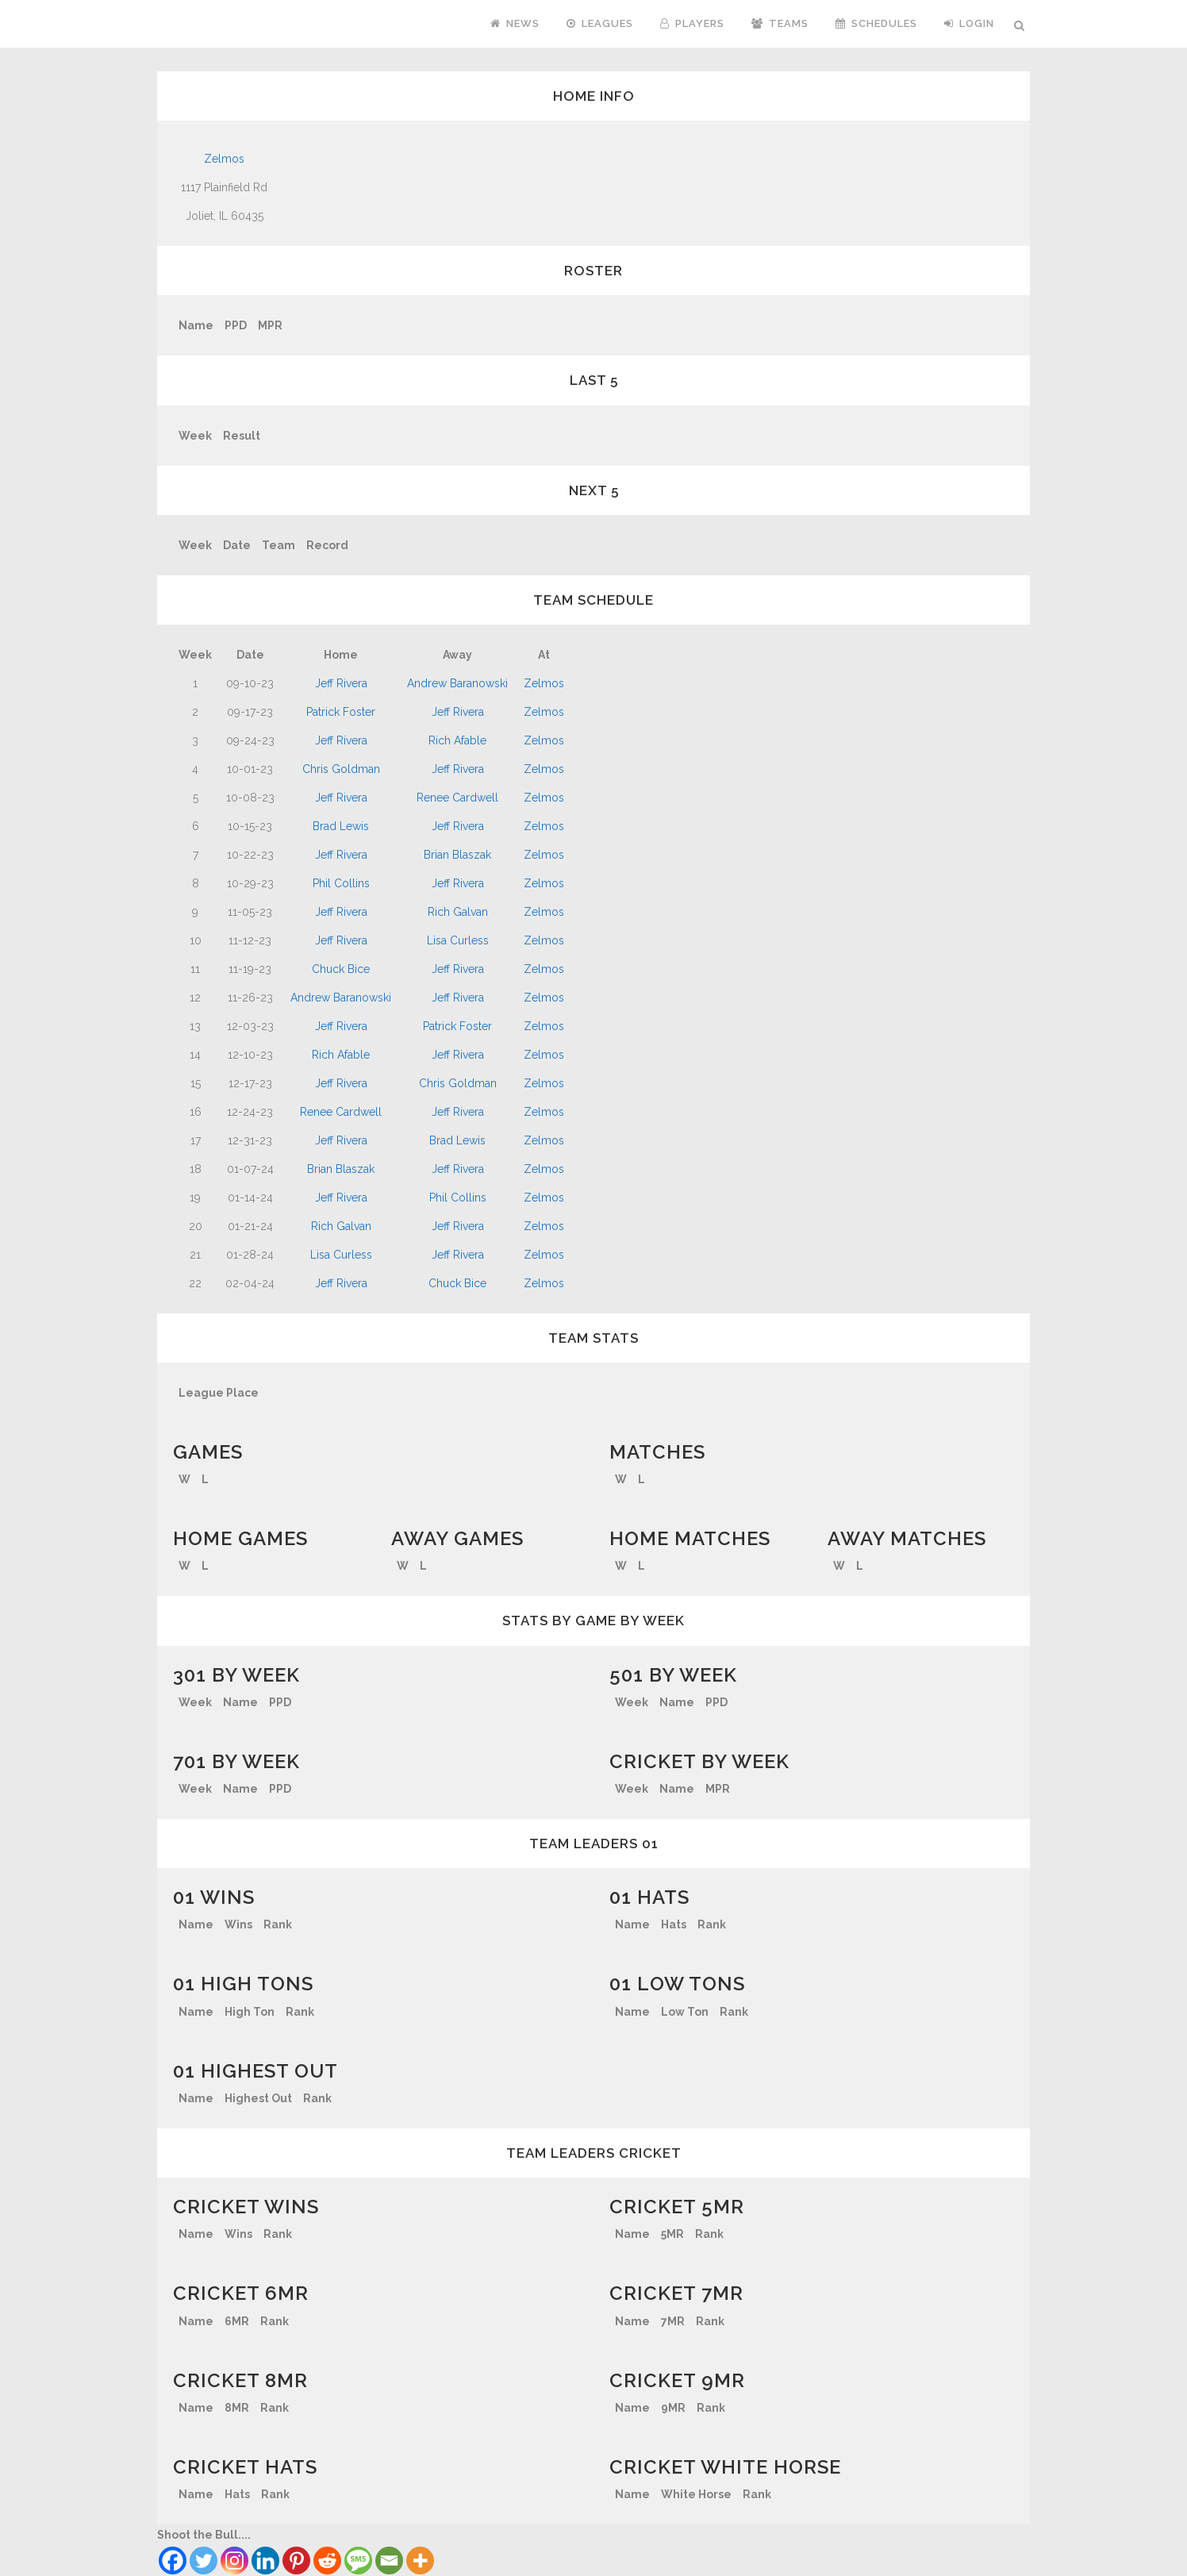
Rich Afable (457, 740)
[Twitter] (203, 2560)
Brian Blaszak (457, 854)
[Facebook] (172, 2560)
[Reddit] (327, 2560)
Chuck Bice (341, 969)
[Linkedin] (265, 2560)
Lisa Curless (458, 940)
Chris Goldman (341, 769)
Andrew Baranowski (457, 683)
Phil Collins (341, 883)
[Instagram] (234, 2560)
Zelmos (224, 158)
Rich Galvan (458, 911)
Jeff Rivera (341, 683)
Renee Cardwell (457, 797)
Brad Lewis (341, 826)
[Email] (389, 2560)
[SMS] (358, 2560)
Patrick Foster (340, 712)
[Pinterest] (296, 2560)
